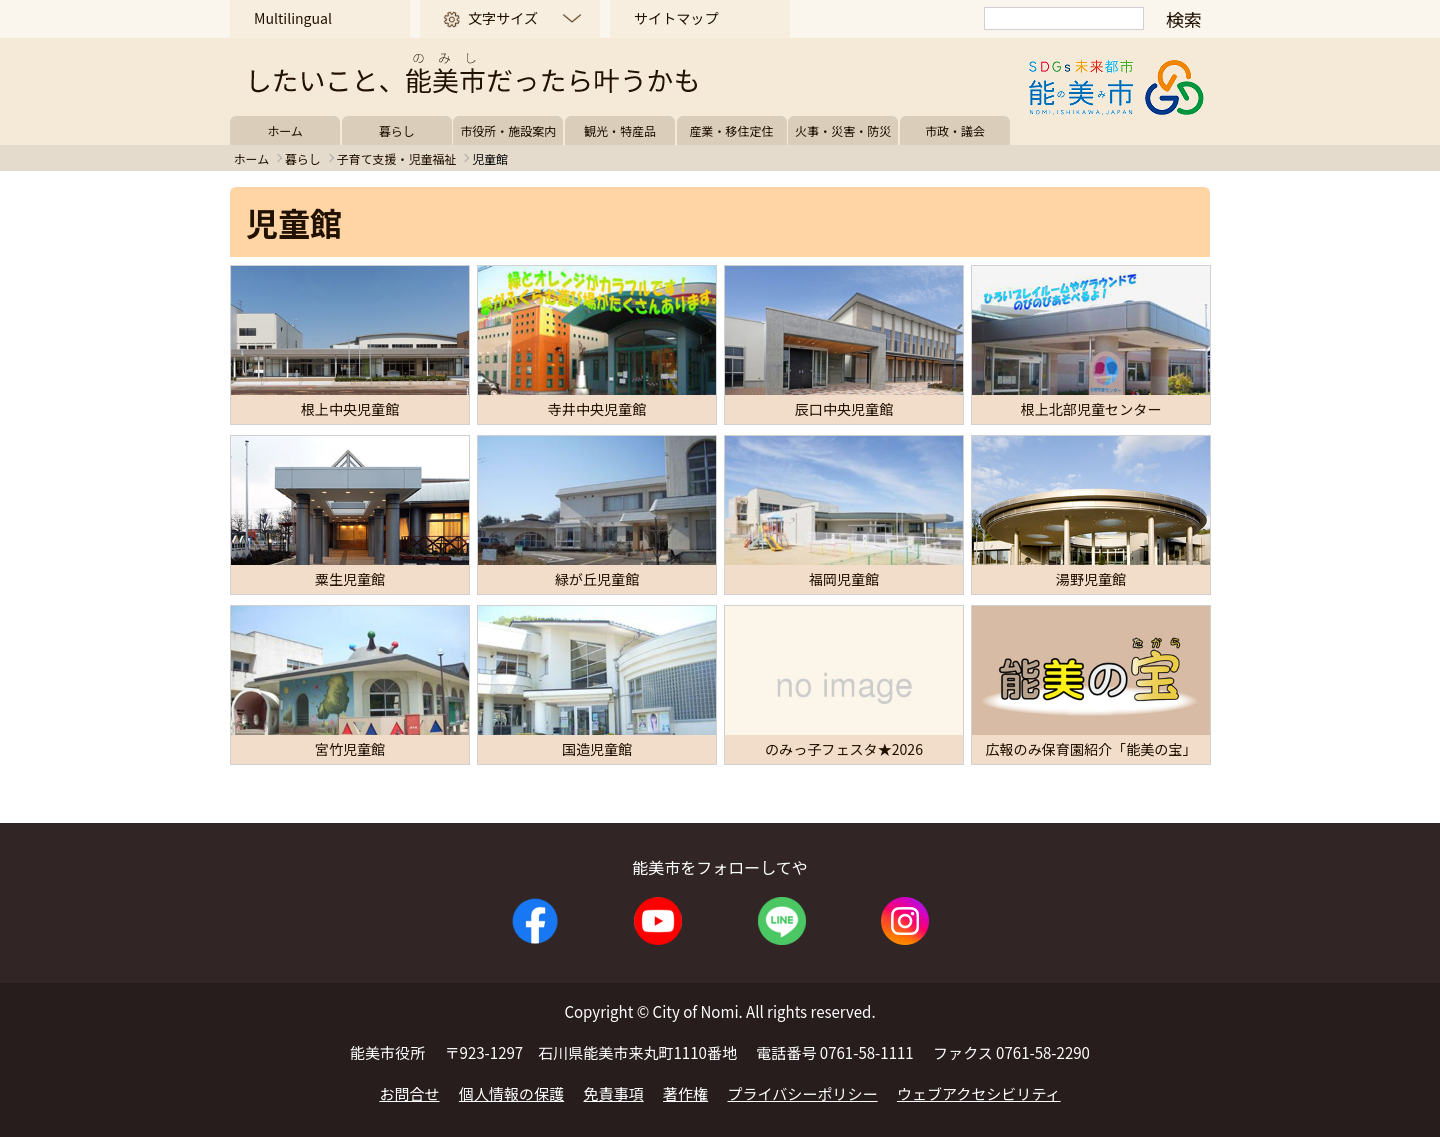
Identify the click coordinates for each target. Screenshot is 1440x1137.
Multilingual (293, 18)
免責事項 (614, 1093)
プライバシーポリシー (803, 1093)
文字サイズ (503, 18)
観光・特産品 (620, 130)
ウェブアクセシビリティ (979, 1093)
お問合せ (409, 1093)
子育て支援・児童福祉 (396, 158)
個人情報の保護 (511, 1093)
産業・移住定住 (732, 130)
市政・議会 (955, 130)
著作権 (685, 1093)
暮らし (397, 130)
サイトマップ (676, 18)
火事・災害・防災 (843, 130)
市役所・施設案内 (508, 130)
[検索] (1064, 18)
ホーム (285, 130)
